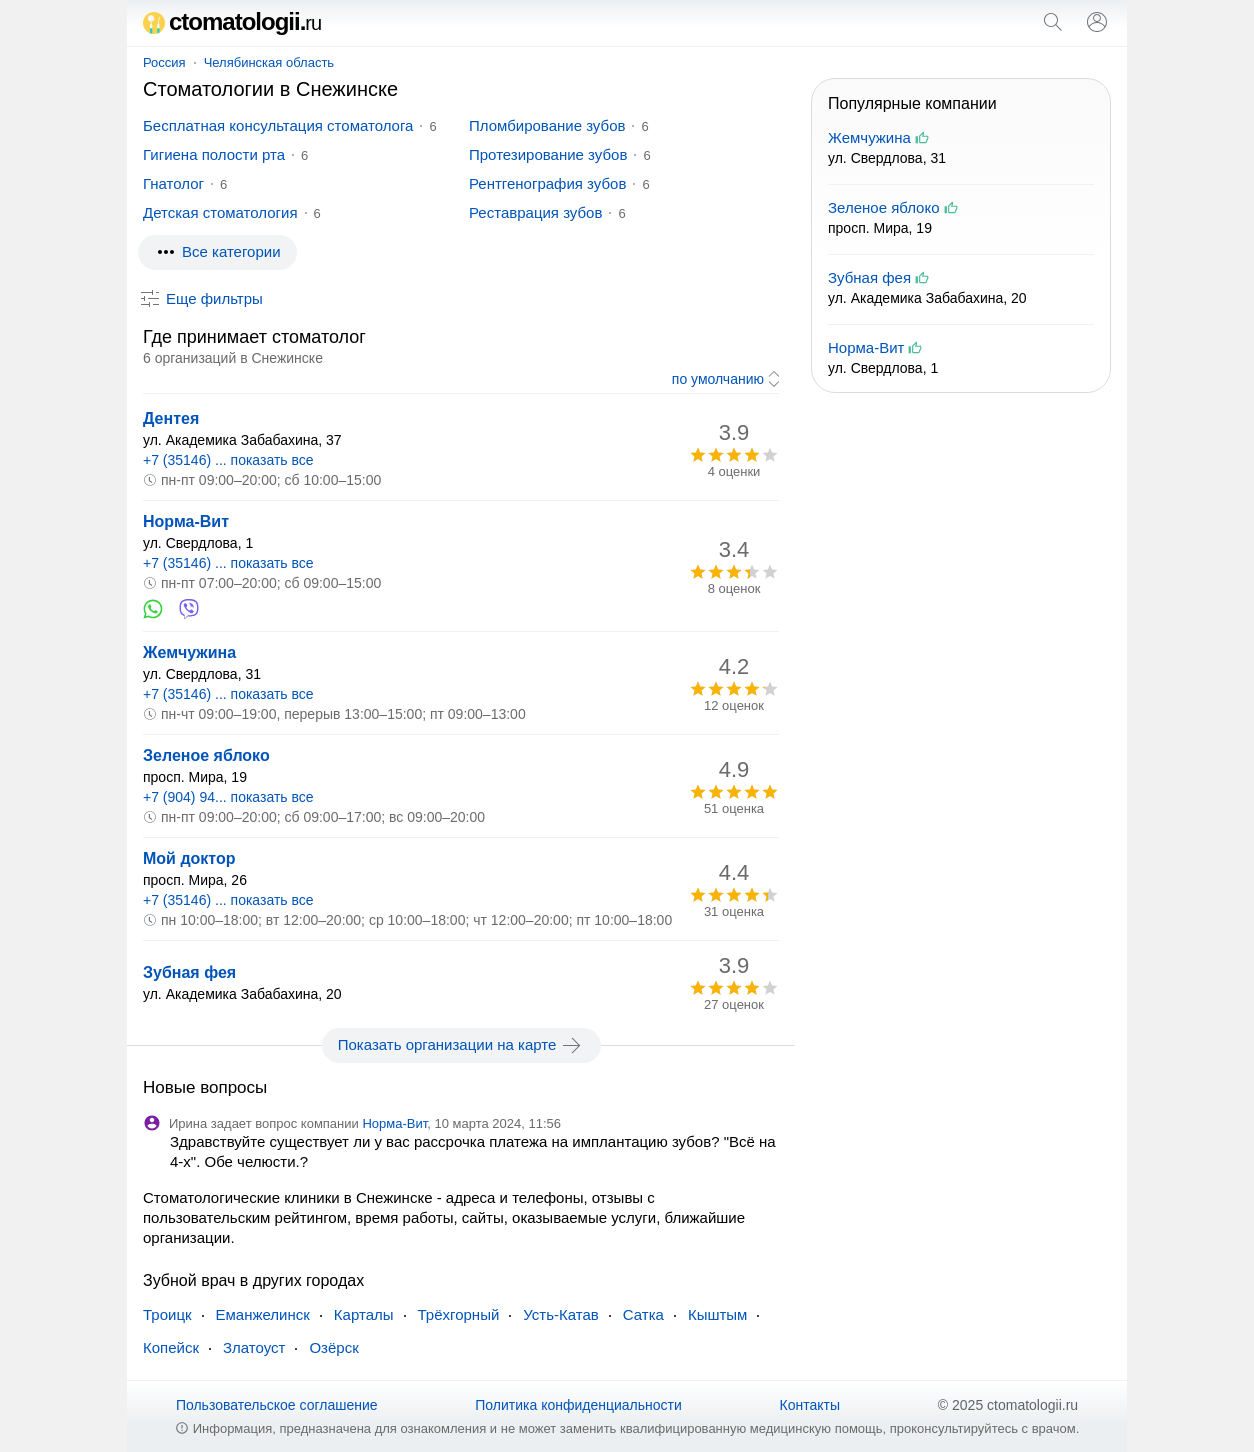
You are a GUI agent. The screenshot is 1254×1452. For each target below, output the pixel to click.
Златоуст (254, 1347)
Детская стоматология (220, 212)
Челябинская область (269, 62)
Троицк (167, 1314)
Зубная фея (189, 972)
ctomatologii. (232, 21)
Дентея (171, 418)
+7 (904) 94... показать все (228, 797)
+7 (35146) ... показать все (228, 460)
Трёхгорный (459, 1314)
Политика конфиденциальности (578, 1405)
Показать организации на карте (461, 1045)
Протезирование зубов (548, 154)
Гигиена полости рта (214, 154)
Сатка (643, 1314)
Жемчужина (189, 652)
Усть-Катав (560, 1314)
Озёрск (333, 1347)
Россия (164, 62)
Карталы (364, 1314)
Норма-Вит (186, 521)
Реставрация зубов (535, 212)
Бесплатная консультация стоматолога (278, 125)
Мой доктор (189, 858)
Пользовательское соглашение (277, 1405)
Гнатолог (173, 183)
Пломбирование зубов (547, 125)
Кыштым (718, 1314)
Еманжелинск (263, 1314)
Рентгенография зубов (547, 183)
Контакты (810, 1405)
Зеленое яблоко (206, 755)
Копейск (171, 1347)
